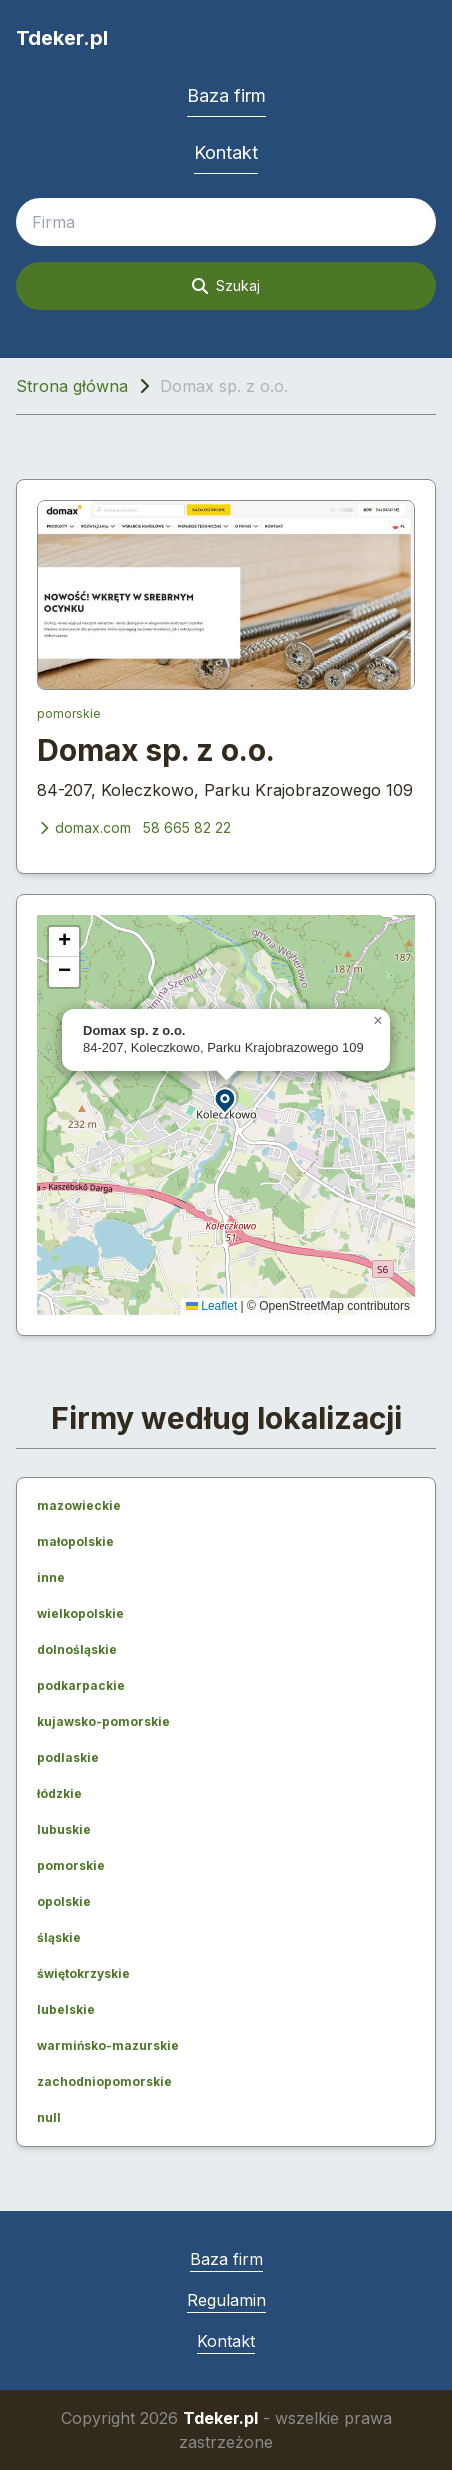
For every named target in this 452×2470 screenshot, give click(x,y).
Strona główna (72, 386)
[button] (226, 1099)
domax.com (84, 827)
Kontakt (226, 152)
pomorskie (69, 713)
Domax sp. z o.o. (156, 750)
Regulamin (226, 2300)
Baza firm (226, 95)
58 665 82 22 (187, 827)
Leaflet (211, 1306)
